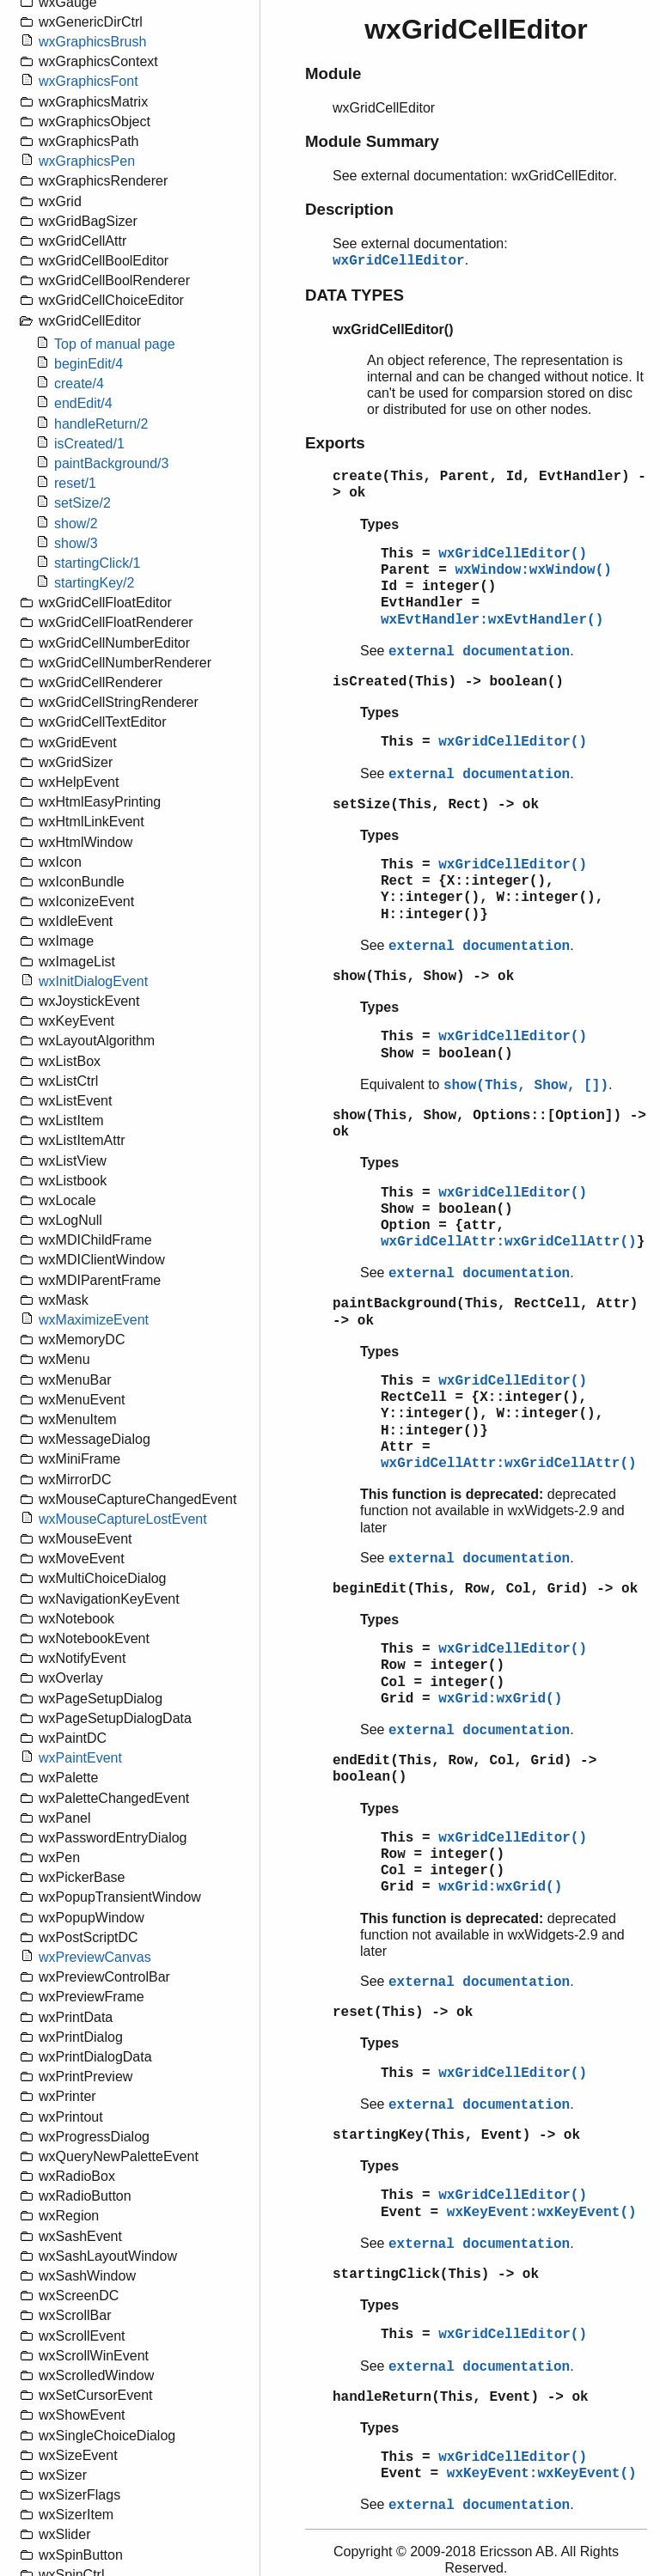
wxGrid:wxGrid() (500, 1699)
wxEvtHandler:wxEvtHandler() (492, 620)
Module (333, 73)
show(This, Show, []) (525, 1085)
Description (349, 209)
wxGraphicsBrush (92, 41)
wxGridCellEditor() (512, 554)
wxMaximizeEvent (94, 1319)
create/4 (79, 383)
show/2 (76, 523)
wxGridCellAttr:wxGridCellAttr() (509, 1242)
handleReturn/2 (101, 424)
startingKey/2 (94, 582)
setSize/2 (82, 503)
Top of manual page (114, 344)
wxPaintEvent (80, 1758)
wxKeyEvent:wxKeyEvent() (542, 2212)
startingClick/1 (97, 563)
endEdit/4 (83, 403)
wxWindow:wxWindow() (533, 570)
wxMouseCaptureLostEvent (123, 1519)
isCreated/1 (89, 443)
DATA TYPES (354, 295)
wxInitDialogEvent (93, 981)
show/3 (76, 543)
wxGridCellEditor (399, 261)
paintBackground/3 (111, 463)
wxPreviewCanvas (95, 1957)
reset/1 (75, 483)
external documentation (479, 652)
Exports (335, 443)
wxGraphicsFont (88, 81)
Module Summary (372, 141)
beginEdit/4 (88, 363)
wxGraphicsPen (87, 161)
